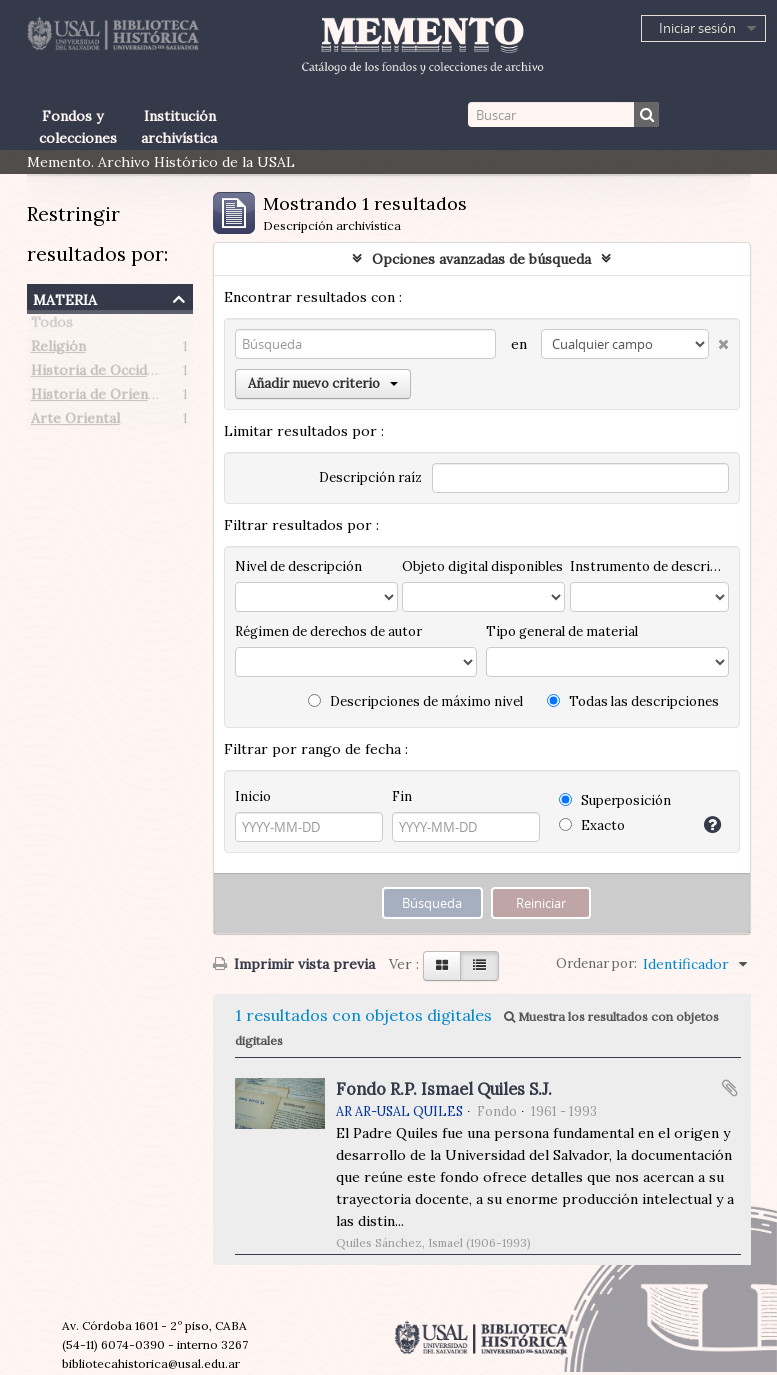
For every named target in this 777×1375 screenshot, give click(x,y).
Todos (52, 326)
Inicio (253, 796)
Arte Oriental (75, 422)
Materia (65, 297)
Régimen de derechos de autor (328, 631)
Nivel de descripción (298, 566)
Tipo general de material (562, 631)
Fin (402, 796)
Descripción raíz (370, 477)
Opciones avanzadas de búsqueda (481, 259)
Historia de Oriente (96, 398)
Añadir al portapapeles (730, 1088)
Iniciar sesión (697, 28)
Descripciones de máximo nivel (415, 701)
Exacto (592, 825)
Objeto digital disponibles (482, 566)
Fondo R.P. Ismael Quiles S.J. (444, 1089)
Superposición (615, 800)
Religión (58, 350)
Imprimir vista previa (294, 964)
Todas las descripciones (633, 701)
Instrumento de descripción (649, 566)
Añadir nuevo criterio (323, 383)
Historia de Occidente (104, 374)
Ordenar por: (596, 963)
